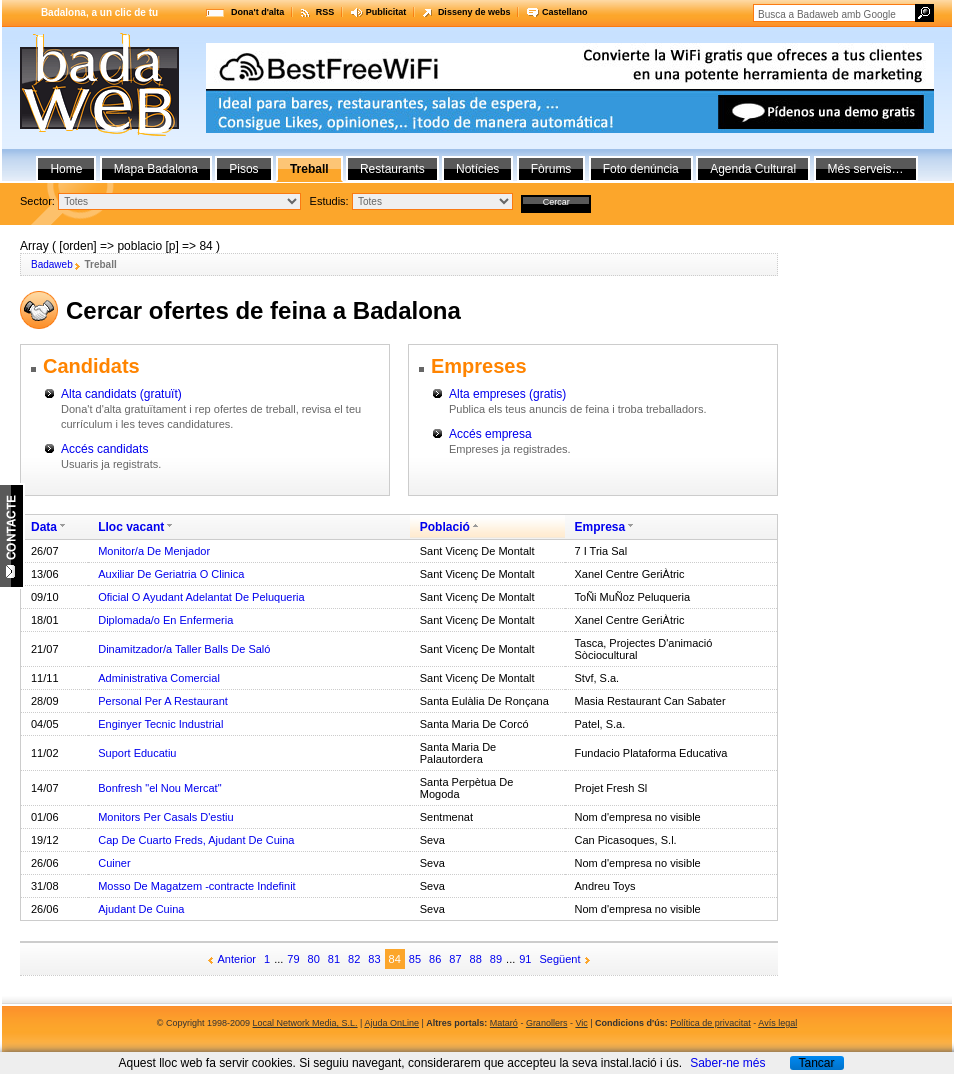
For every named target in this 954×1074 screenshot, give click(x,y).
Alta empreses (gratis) (507, 394)
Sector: (37, 201)
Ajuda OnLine (391, 1023)
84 (395, 959)
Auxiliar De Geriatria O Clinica (171, 574)
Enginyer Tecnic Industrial (160, 724)
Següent (560, 959)
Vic (581, 1023)
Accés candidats (104, 449)
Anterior (237, 959)
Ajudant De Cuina (141, 909)
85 (415, 959)
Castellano (565, 12)
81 (334, 959)
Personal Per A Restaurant (163, 701)
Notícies (477, 169)
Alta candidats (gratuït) (121, 394)
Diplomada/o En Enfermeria (165, 620)
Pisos (243, 169)
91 (525, 959)
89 (496, 959)
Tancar (816, 1063)
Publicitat (386, 12)
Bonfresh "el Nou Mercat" (159, 788)
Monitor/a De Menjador (154, 551)
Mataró (504, 1023)
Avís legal (777, 1023)
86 (435, 959)
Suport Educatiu (137, 753)
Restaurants (392, 169)
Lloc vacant (131, 527)
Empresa (600, 527)
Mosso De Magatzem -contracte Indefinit (196, 886)
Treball (309, 169)
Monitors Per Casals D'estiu (165, 817)
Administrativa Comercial (159, 678)
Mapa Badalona (156, 169)
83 (374, 959)
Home (66, 169)
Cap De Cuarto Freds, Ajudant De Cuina (196, 840)
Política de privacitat (710, 1023)
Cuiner (114, 863)
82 (354, 959)
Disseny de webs (474, 12)
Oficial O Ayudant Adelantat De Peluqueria (201, 597)
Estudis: (329, 201)
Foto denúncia (641, 169)
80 (314, 959)
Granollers (547, 1023)
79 (293, 959)
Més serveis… (866, 169)
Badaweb (52, 264)
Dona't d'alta (257, 12)
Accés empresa (490, 434)
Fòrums (551, 169)
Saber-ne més (727, 1063)
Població (445, 527)
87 (455, 959)
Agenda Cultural (753, 169)
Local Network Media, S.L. (305, 1023)
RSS (325, 12)
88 (476, 959)
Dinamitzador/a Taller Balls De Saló (184, 649)
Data (44, 527)
